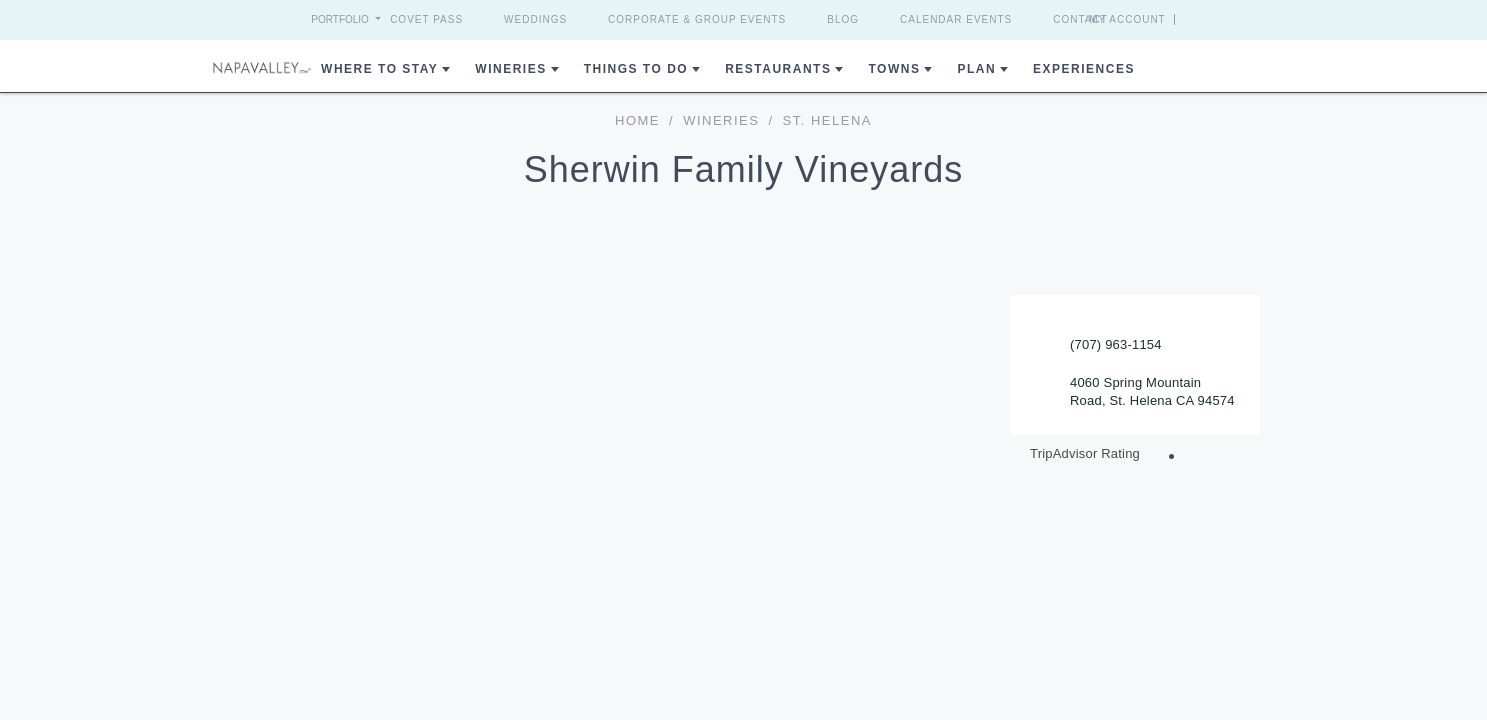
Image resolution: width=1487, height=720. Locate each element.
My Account (1164, 19)
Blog (843, 19)
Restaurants (778, 69)
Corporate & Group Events (697, 19)
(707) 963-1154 (1116, 344)
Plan (976, 69)
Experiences (1084, 69)
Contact (1080, 19)
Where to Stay (379, 69)
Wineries (510, 69)
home (637, 120)
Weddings (535, 19)
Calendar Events (956, 19)
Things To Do (636, 69)
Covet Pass (426, 19)
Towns (894, 69)
